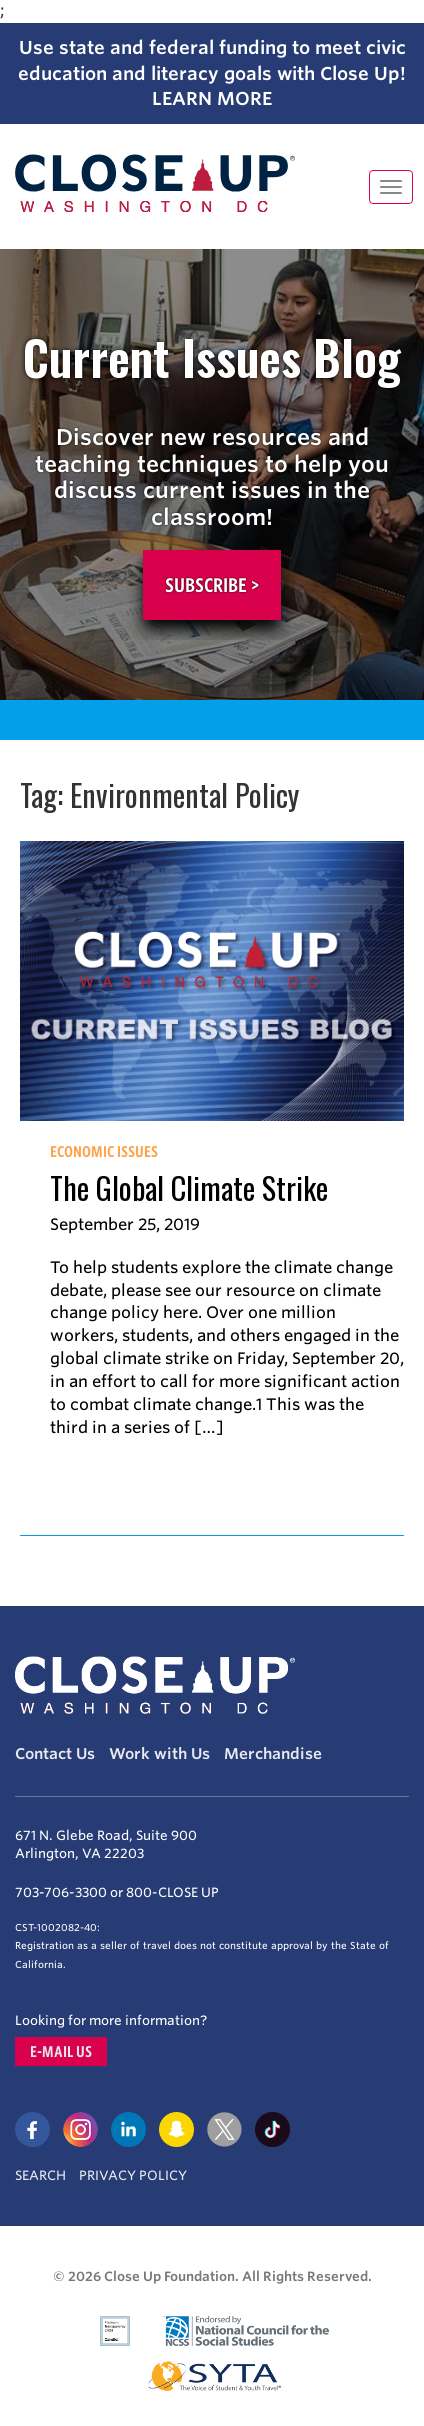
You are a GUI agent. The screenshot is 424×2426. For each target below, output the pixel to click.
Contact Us (55, 1754)
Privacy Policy (133, 2175)
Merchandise (273, 1754)
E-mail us (61, 2051)
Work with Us (159, 1754)
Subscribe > (212, 585)
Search (40, 2175)
